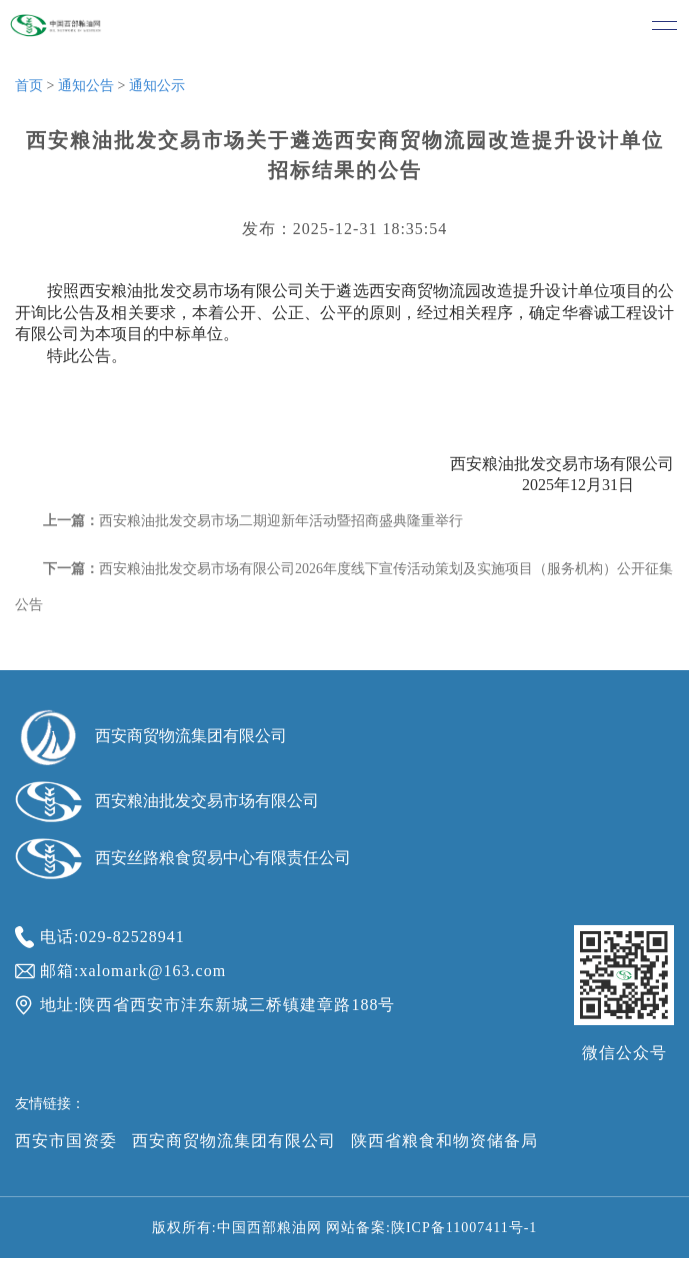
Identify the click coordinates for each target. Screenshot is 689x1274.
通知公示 (157, 88)
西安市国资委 (66, 1143)
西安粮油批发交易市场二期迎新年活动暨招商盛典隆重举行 (281, 526)
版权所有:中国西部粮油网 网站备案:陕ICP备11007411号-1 (345, 1230)
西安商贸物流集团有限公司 (234, 1143)
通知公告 (86, 88)
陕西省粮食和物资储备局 (444, 1143)
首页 (29, 88)
